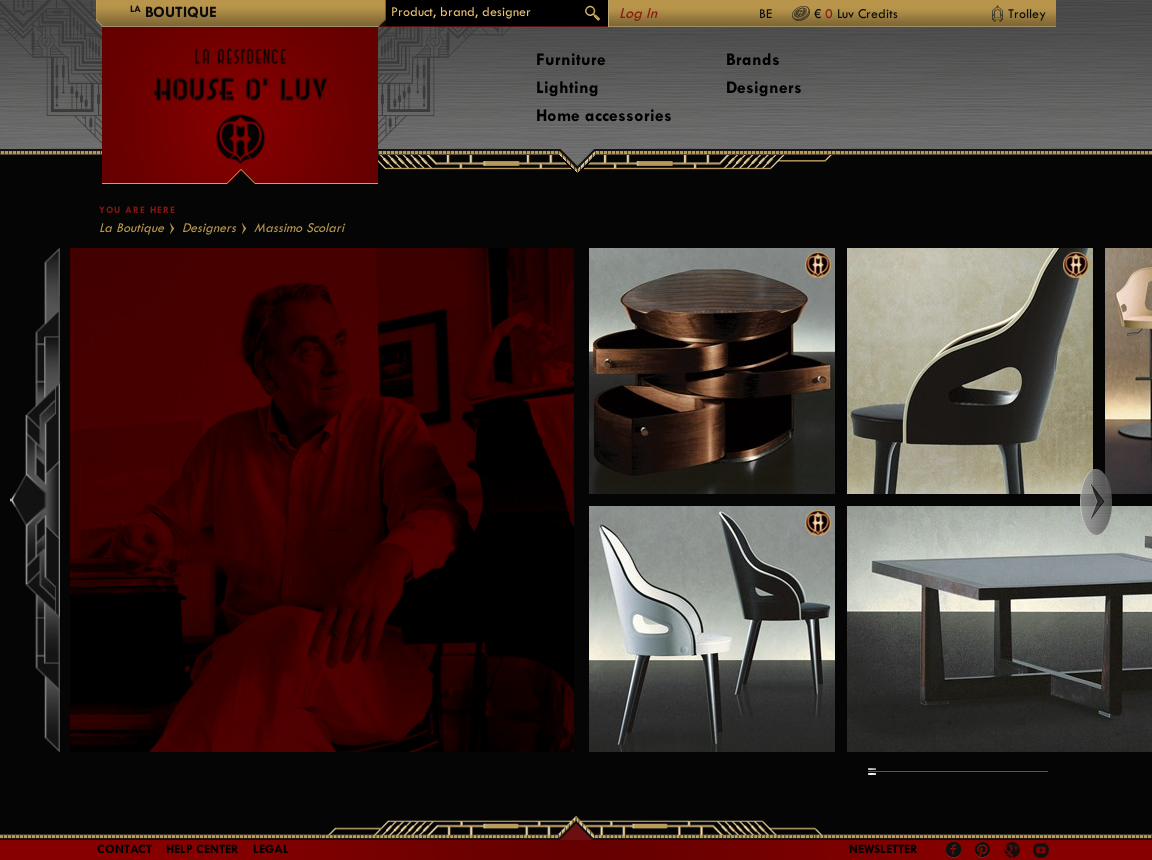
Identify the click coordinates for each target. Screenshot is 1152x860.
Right (1114, 502)
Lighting (567, 87)
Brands (753, 59)
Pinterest (983, 850)
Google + (1014, 851)
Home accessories (604, 115)
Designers (764, 87)
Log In (638, 13)
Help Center (202, 849)
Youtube (1041, 850)
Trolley (1027, 13)
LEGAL (271, 849)
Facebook (954, 850)
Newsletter (883, 849)
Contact (124, 849)
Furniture (571, 59)
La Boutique (131, 227)
